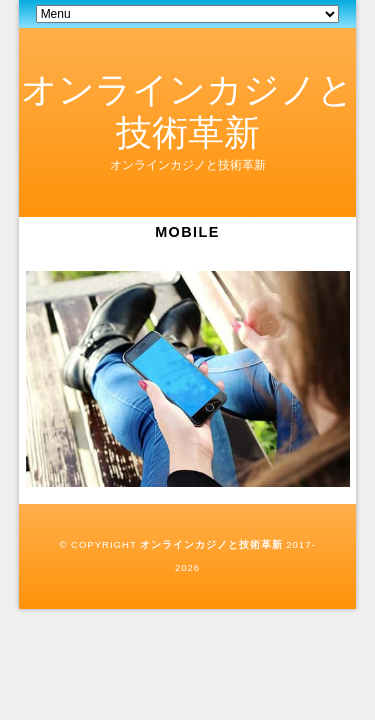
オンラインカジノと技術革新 (211, 544)
